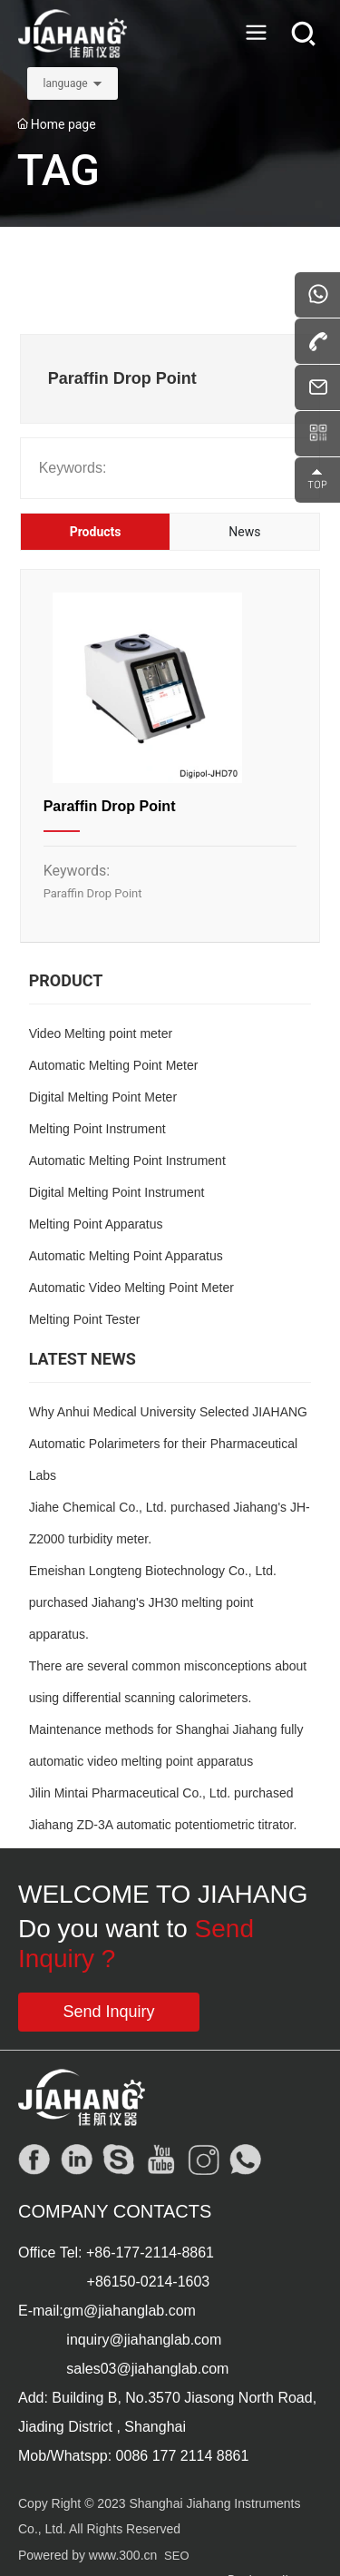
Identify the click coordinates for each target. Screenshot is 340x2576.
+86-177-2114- (133, 2252)
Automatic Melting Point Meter (114, 1065)
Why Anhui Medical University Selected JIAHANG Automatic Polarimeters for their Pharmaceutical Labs (168, 1444)
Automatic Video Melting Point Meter (131, 1287)
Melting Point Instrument (97, 1128)
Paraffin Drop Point (110, 806)
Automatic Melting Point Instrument (127, 1160)
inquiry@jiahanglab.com (143, 2339)
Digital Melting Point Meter (103, 1097)
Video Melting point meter (101, 1033)
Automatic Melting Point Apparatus (126, 1256)
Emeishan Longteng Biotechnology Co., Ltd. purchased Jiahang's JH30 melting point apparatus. (153, 1602)
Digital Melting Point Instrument (117, 1192)
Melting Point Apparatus (96, 1224)
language (65, 83)
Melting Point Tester (85, 1319)
